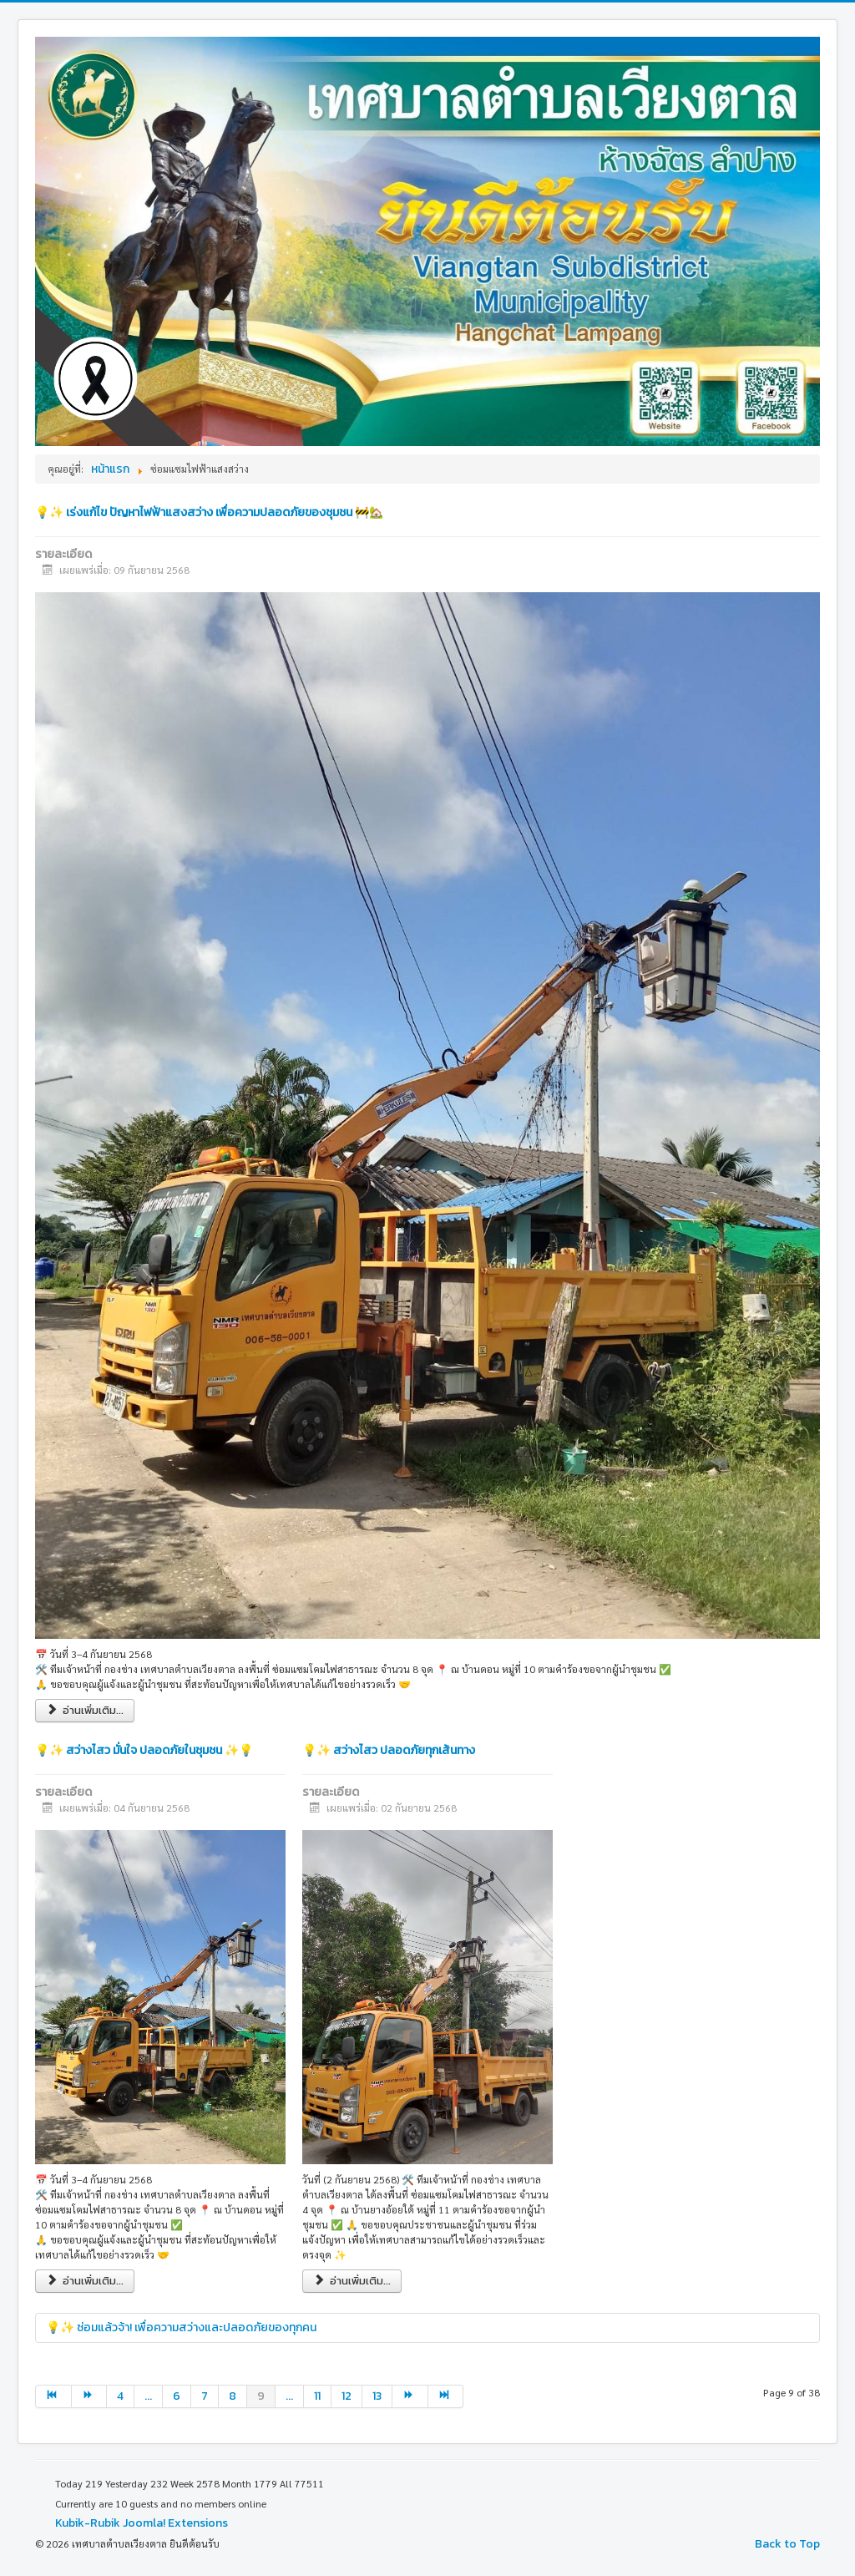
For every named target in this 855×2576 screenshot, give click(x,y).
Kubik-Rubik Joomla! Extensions (141, 2523)
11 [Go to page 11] (317, 2396)
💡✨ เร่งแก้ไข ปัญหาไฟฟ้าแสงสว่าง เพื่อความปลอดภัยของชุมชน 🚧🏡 (209, 512)
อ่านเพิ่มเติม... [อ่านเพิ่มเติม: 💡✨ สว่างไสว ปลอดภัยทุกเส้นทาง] (352, 2281)
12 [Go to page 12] (346, 2396)
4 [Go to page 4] (120, 2396)
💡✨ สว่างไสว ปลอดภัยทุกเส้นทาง (388, 1750)
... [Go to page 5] (148, 2396)
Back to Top (787, 2544)
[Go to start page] (53, 2396)
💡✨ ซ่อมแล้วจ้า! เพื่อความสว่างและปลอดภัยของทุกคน (181, 2327)
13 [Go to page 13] (377, 2396)
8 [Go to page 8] (232, 2396)
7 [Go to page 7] (204, 2396)
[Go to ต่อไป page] (90, 2396)
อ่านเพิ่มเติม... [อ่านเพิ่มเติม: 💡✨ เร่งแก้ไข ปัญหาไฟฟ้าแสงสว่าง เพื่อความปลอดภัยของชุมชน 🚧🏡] (85, 1710)
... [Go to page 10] (289, 2396)
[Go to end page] (446, 2396)
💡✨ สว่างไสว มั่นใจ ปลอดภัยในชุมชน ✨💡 (144, 1750)
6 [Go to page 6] (176, 2396)
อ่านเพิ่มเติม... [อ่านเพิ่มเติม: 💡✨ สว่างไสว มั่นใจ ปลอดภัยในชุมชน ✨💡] (85, 2281)
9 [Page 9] (261, 2396)
